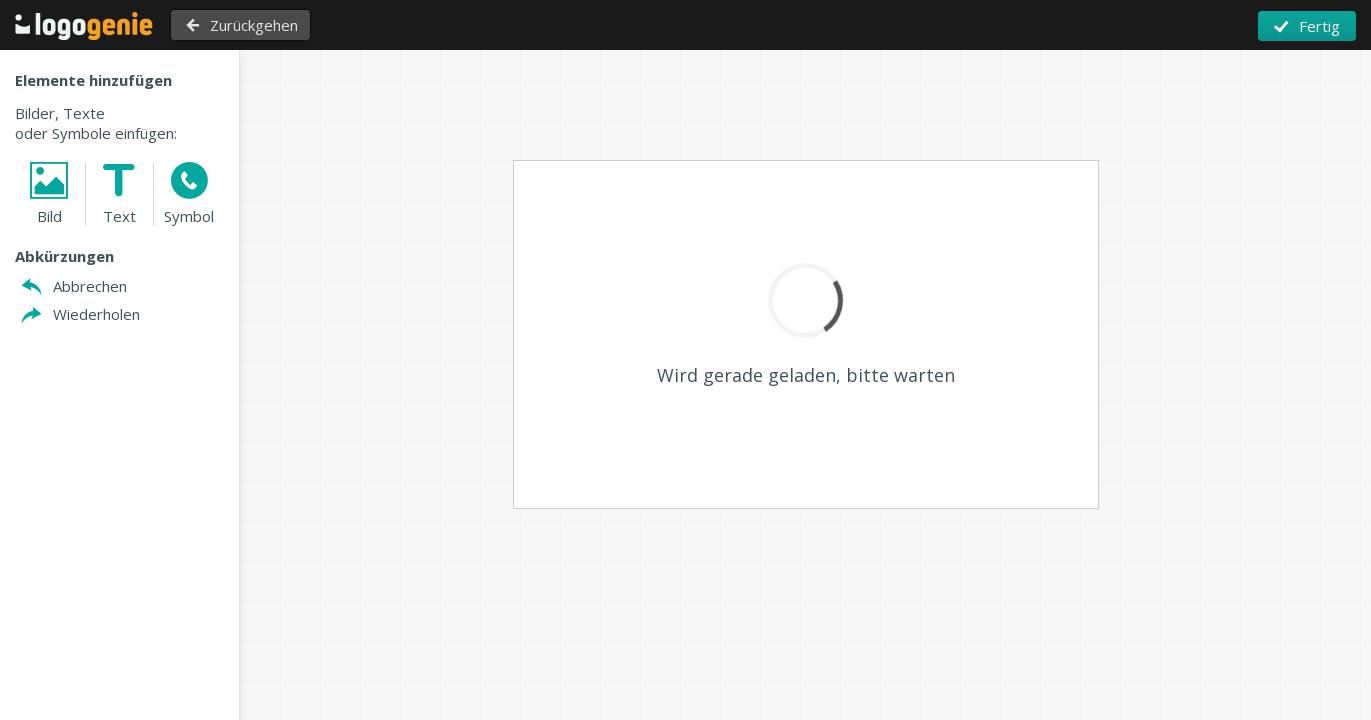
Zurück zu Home (84, 26)
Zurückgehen (254, 25)
